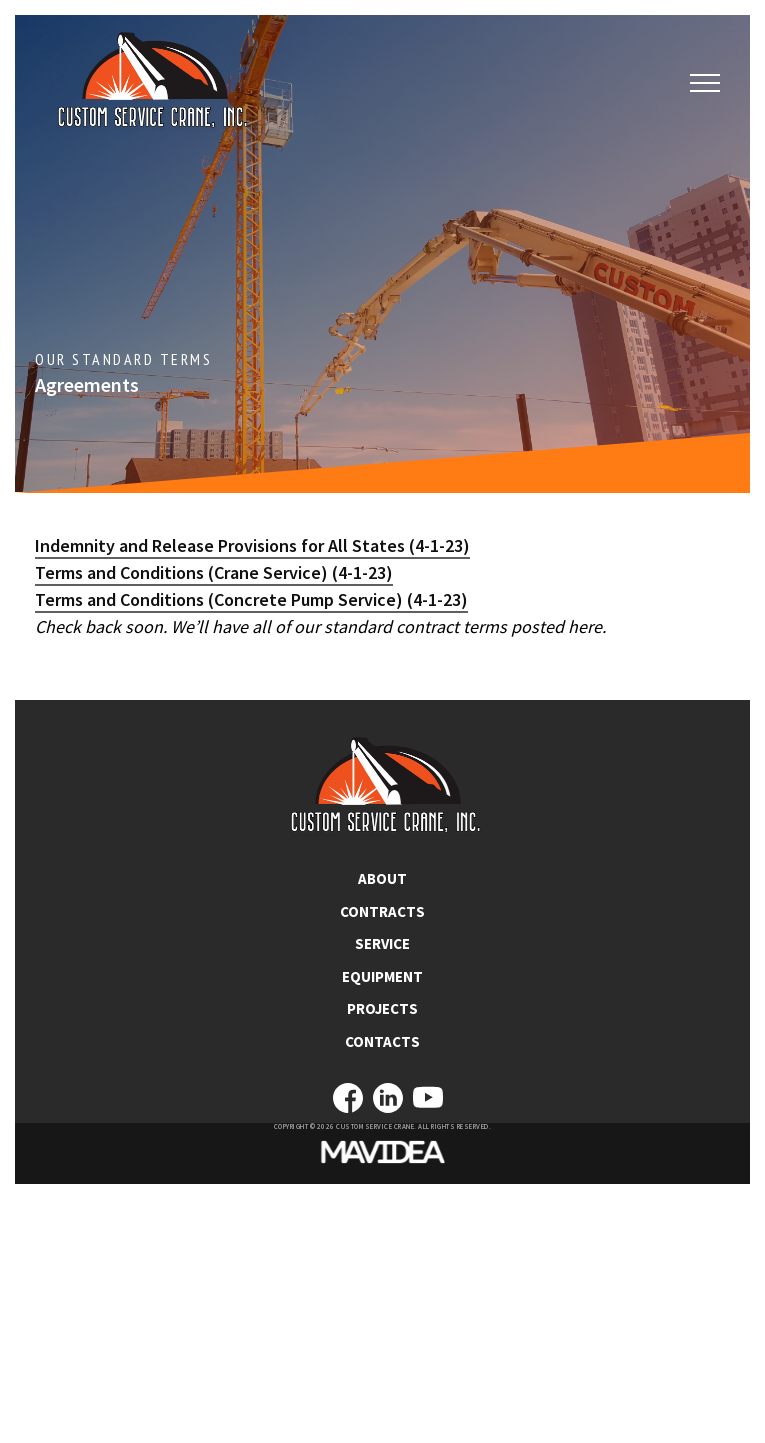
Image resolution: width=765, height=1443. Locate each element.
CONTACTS (382, 1041)
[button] (705, 84)
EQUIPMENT (382, 976)
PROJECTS (382, 1008)
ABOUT (382, 878)
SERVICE (382, 943)
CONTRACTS (382, 911)
